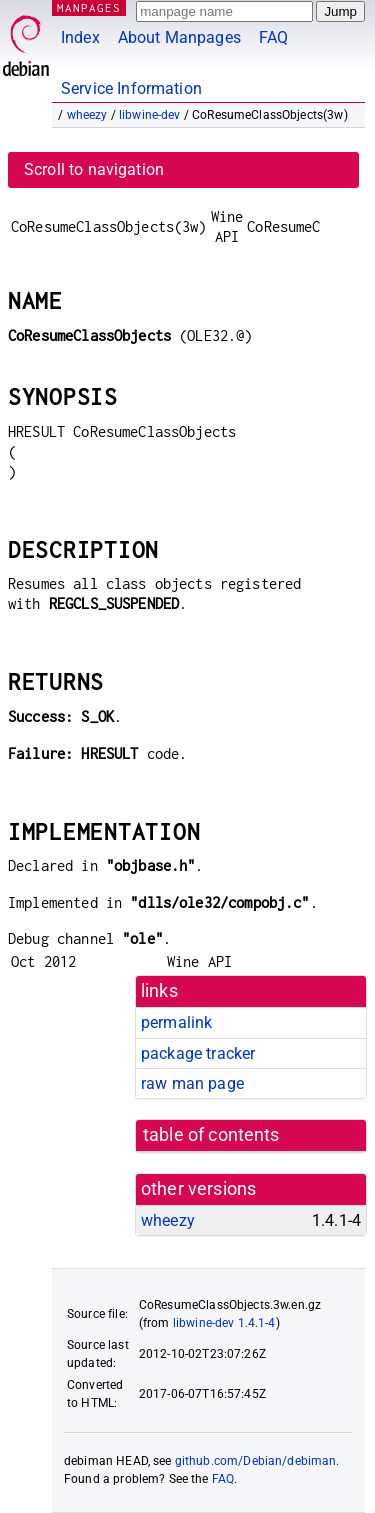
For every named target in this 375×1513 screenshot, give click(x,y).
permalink (176, 1022)
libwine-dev (150, 115)
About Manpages (179, 37)
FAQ (273, 37)
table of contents (211, 1135)
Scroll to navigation (94, 169)
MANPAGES (89, 7)
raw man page (192, 1083)
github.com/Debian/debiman (256, 1461)
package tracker (198, 1053)
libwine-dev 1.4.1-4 (224, 1323)
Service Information (131, 88)
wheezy (87, 115)
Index (80, 37)
